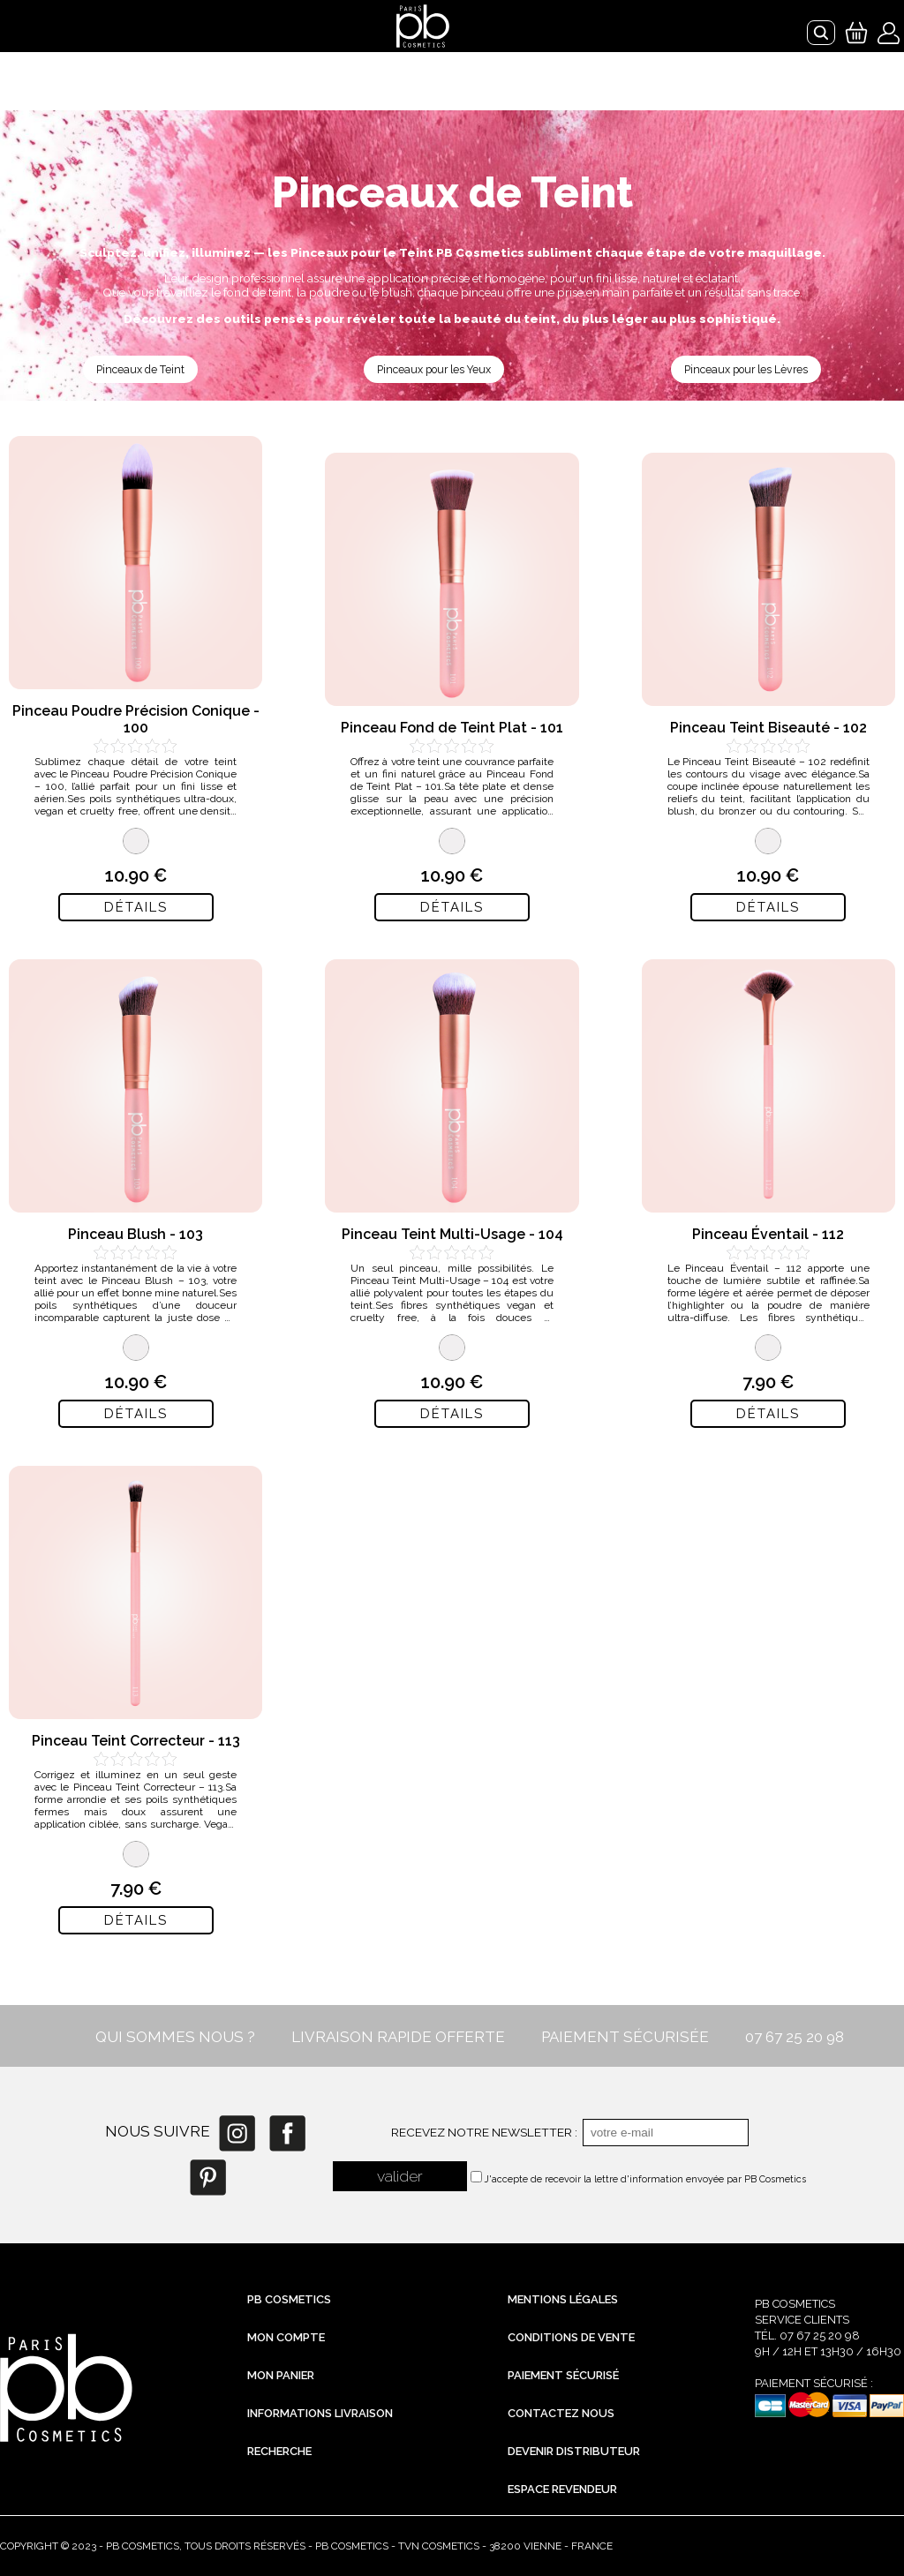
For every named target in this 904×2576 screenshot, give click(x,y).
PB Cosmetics (289, 2299)
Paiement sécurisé (563, 2375)
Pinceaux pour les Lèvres (746, 369)
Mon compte (286, 2337)
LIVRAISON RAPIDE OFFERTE (398, 2037)
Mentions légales (563, 2299)
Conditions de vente (571, 2337)
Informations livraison (320, 2413)
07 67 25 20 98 (794, 2037)
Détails (136, 907)
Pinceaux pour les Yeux (434, 369)
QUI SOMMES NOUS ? (175, 2037)
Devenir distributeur (574, 2451)
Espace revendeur (562, 2489)
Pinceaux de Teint (140, 369)
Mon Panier (280, 2375)
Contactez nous (561, 2413)
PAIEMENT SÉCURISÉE (625, 2037)
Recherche (279, 2451)
